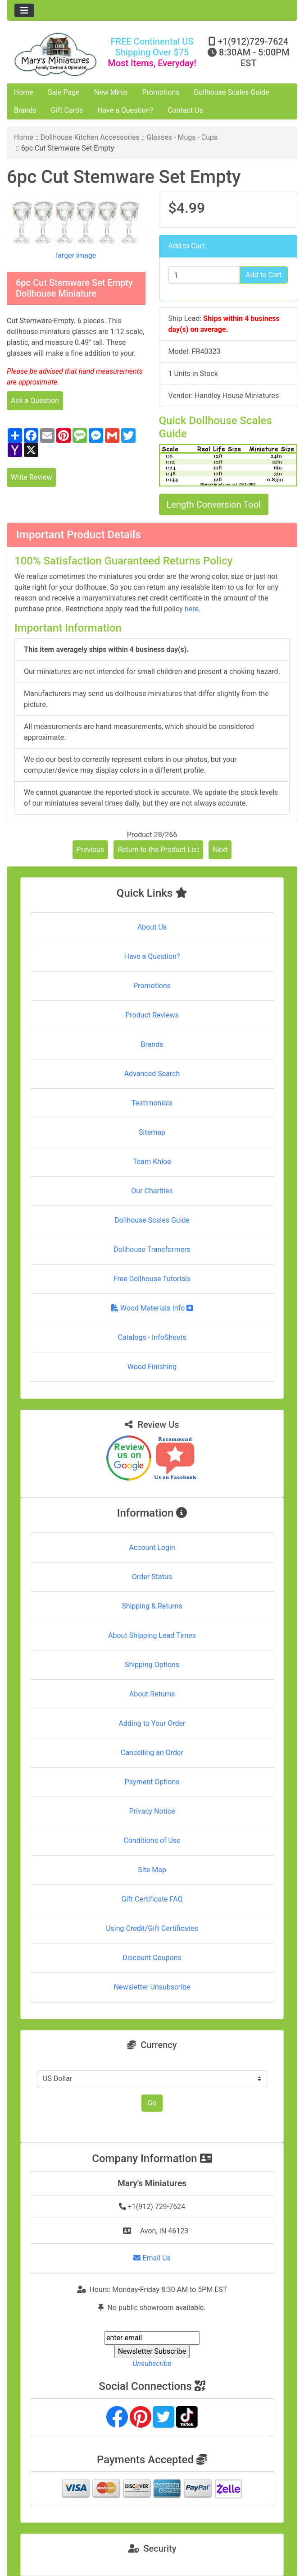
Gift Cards (67, 110)
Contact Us (185, 110)
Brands (25, 110)
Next (220, 849)
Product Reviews (152, 1015)
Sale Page (64, 92)
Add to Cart (263, 274)
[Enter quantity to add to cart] (204, 275)
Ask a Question (35, 400)
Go (151, 2103)
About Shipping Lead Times (152, 1635)
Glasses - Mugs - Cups (182, 137)
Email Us (151, 2258)
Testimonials (152, 1103)
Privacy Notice (152, 1811)
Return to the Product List (158, 849)
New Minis (111, 92)
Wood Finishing (152, 1366)
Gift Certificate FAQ (152, 1899)
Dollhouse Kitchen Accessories (90, 137)
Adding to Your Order (152, 1723)
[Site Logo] (55, 54)
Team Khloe (152, 1161)
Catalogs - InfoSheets (152, 1337)
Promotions (161, 92)
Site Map (152, 1870)
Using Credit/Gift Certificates (152, 1928)
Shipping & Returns (152, 1606)
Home (23, 92)
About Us (152, 927)
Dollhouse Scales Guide (231, 92)
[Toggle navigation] (24, 10)
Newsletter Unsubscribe (152, 1987)
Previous (90, 849)
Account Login (152, 1547)
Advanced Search (152, 1073)
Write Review (31, 477)
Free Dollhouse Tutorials (152, 1278)
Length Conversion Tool (214, 504)
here (192, 609)
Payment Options (151, 1782)
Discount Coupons (152, 1957)
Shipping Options (152, 1664)
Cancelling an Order (152, 1752)
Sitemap (152, 1132)
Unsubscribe (151, 2363)
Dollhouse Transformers (152, 1249)
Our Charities (151, 1191)
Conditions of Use (151, 1840)
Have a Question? (125, 110)
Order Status (152, 1576)
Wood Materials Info (152, 1308)
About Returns (152, 1694)
